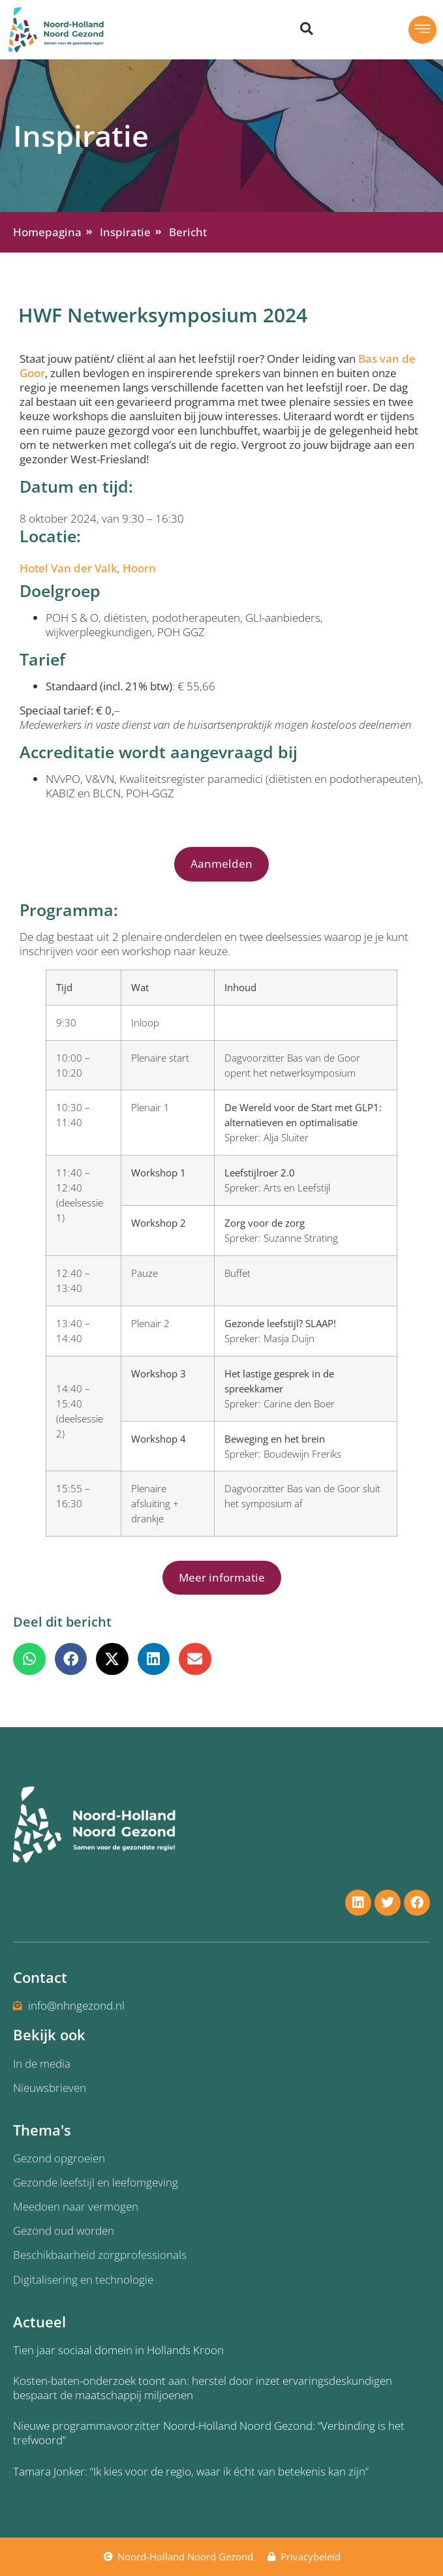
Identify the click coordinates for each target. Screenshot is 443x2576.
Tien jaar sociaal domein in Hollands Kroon (118, 2349)
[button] (398, 30)
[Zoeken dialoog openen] (307, 29)
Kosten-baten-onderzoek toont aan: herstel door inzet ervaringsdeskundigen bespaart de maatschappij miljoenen (202, 2387)
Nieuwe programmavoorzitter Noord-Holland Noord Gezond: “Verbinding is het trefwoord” (209, 2432)
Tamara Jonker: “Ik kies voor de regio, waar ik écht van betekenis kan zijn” (191, 2471)
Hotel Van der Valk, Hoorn (88, 567)
